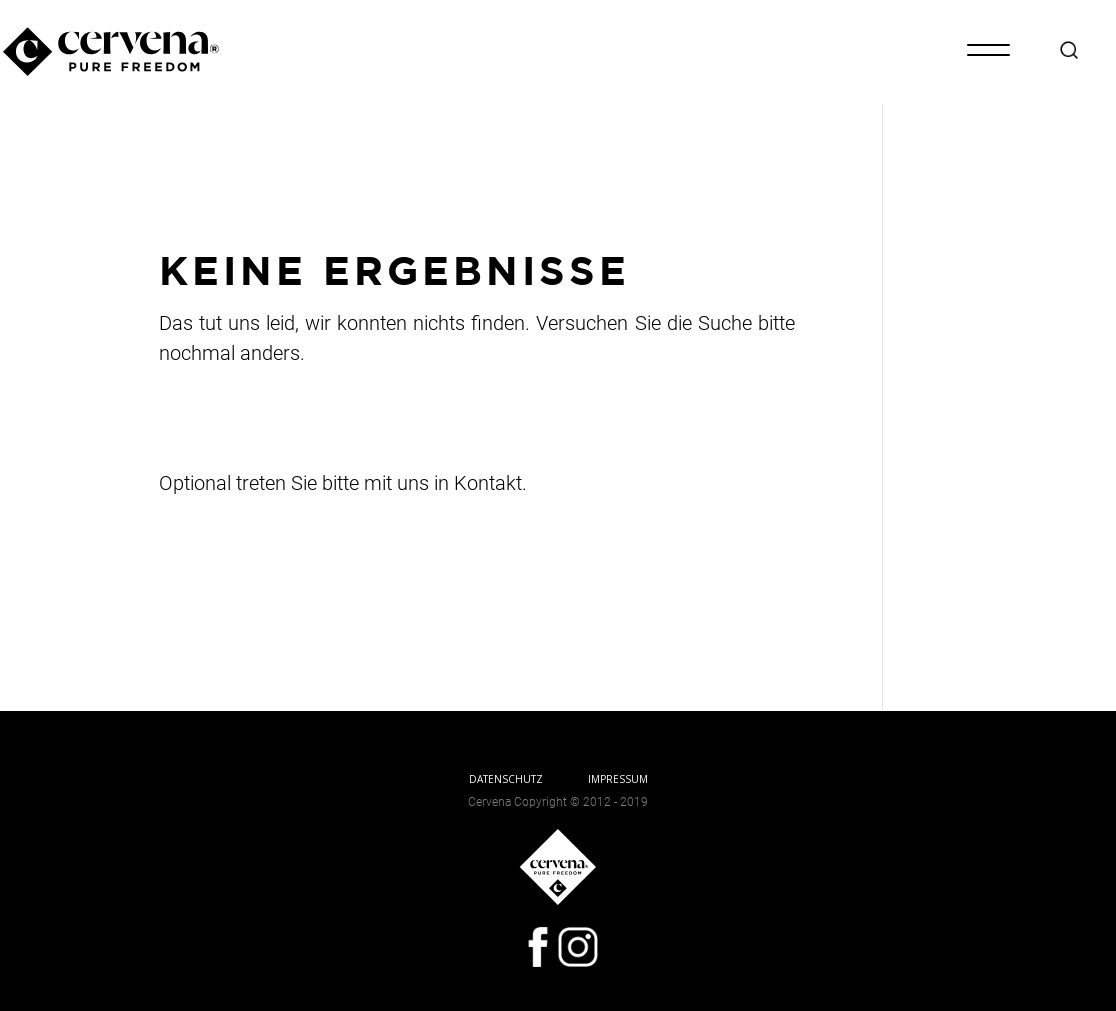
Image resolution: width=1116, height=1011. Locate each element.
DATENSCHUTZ (506, 779)
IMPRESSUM (618, 779)
